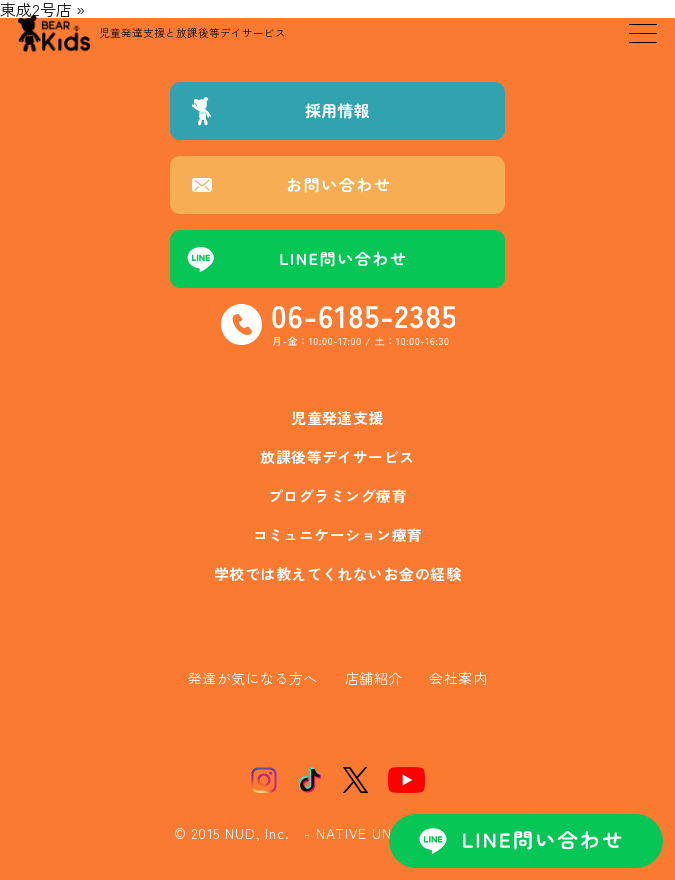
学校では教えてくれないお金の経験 (337, 573)
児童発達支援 (337, 417)
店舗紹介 (374, 678)
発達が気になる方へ (253, 678)
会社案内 (458, 678)
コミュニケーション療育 (338, 534)
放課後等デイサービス (337, 456)
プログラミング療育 (337, 495)
